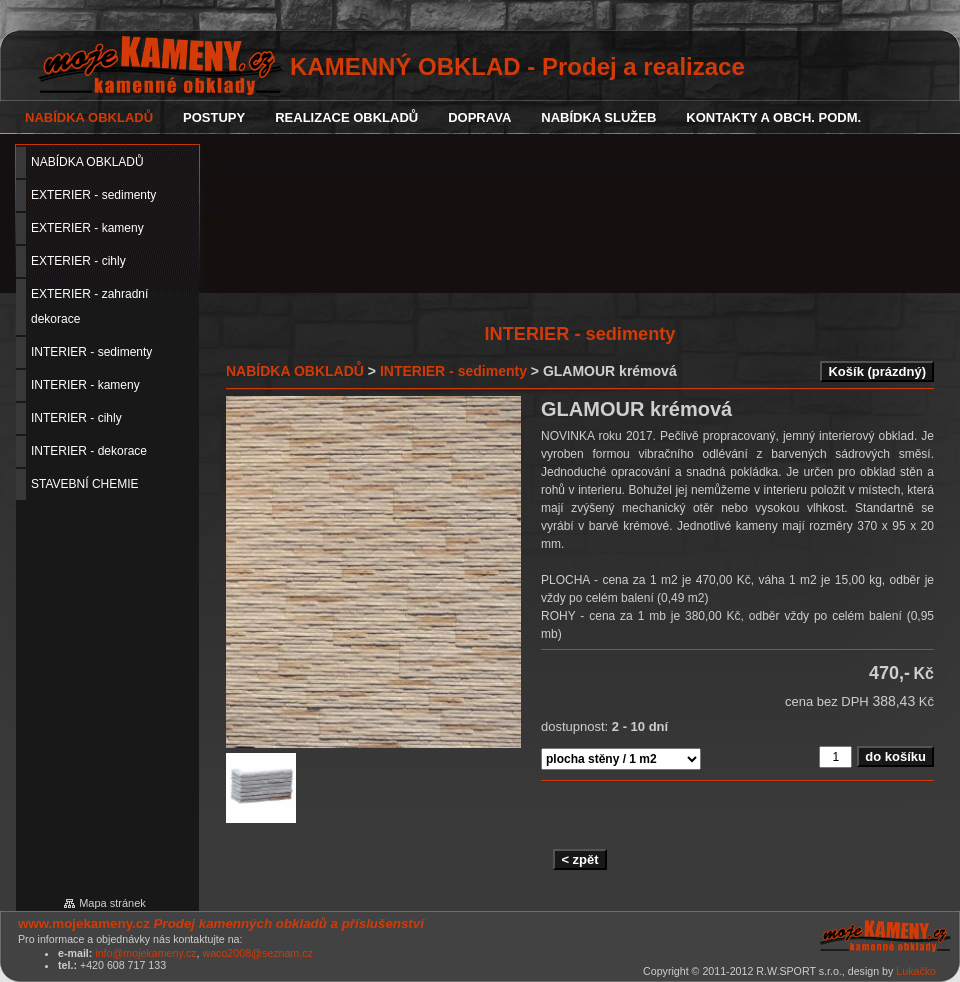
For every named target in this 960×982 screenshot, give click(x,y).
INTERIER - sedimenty (453, 371)
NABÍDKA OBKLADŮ (295, 371)
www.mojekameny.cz (84, 923)
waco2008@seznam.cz (257, 953)
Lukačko (916, 971)
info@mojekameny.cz (145, 953)
